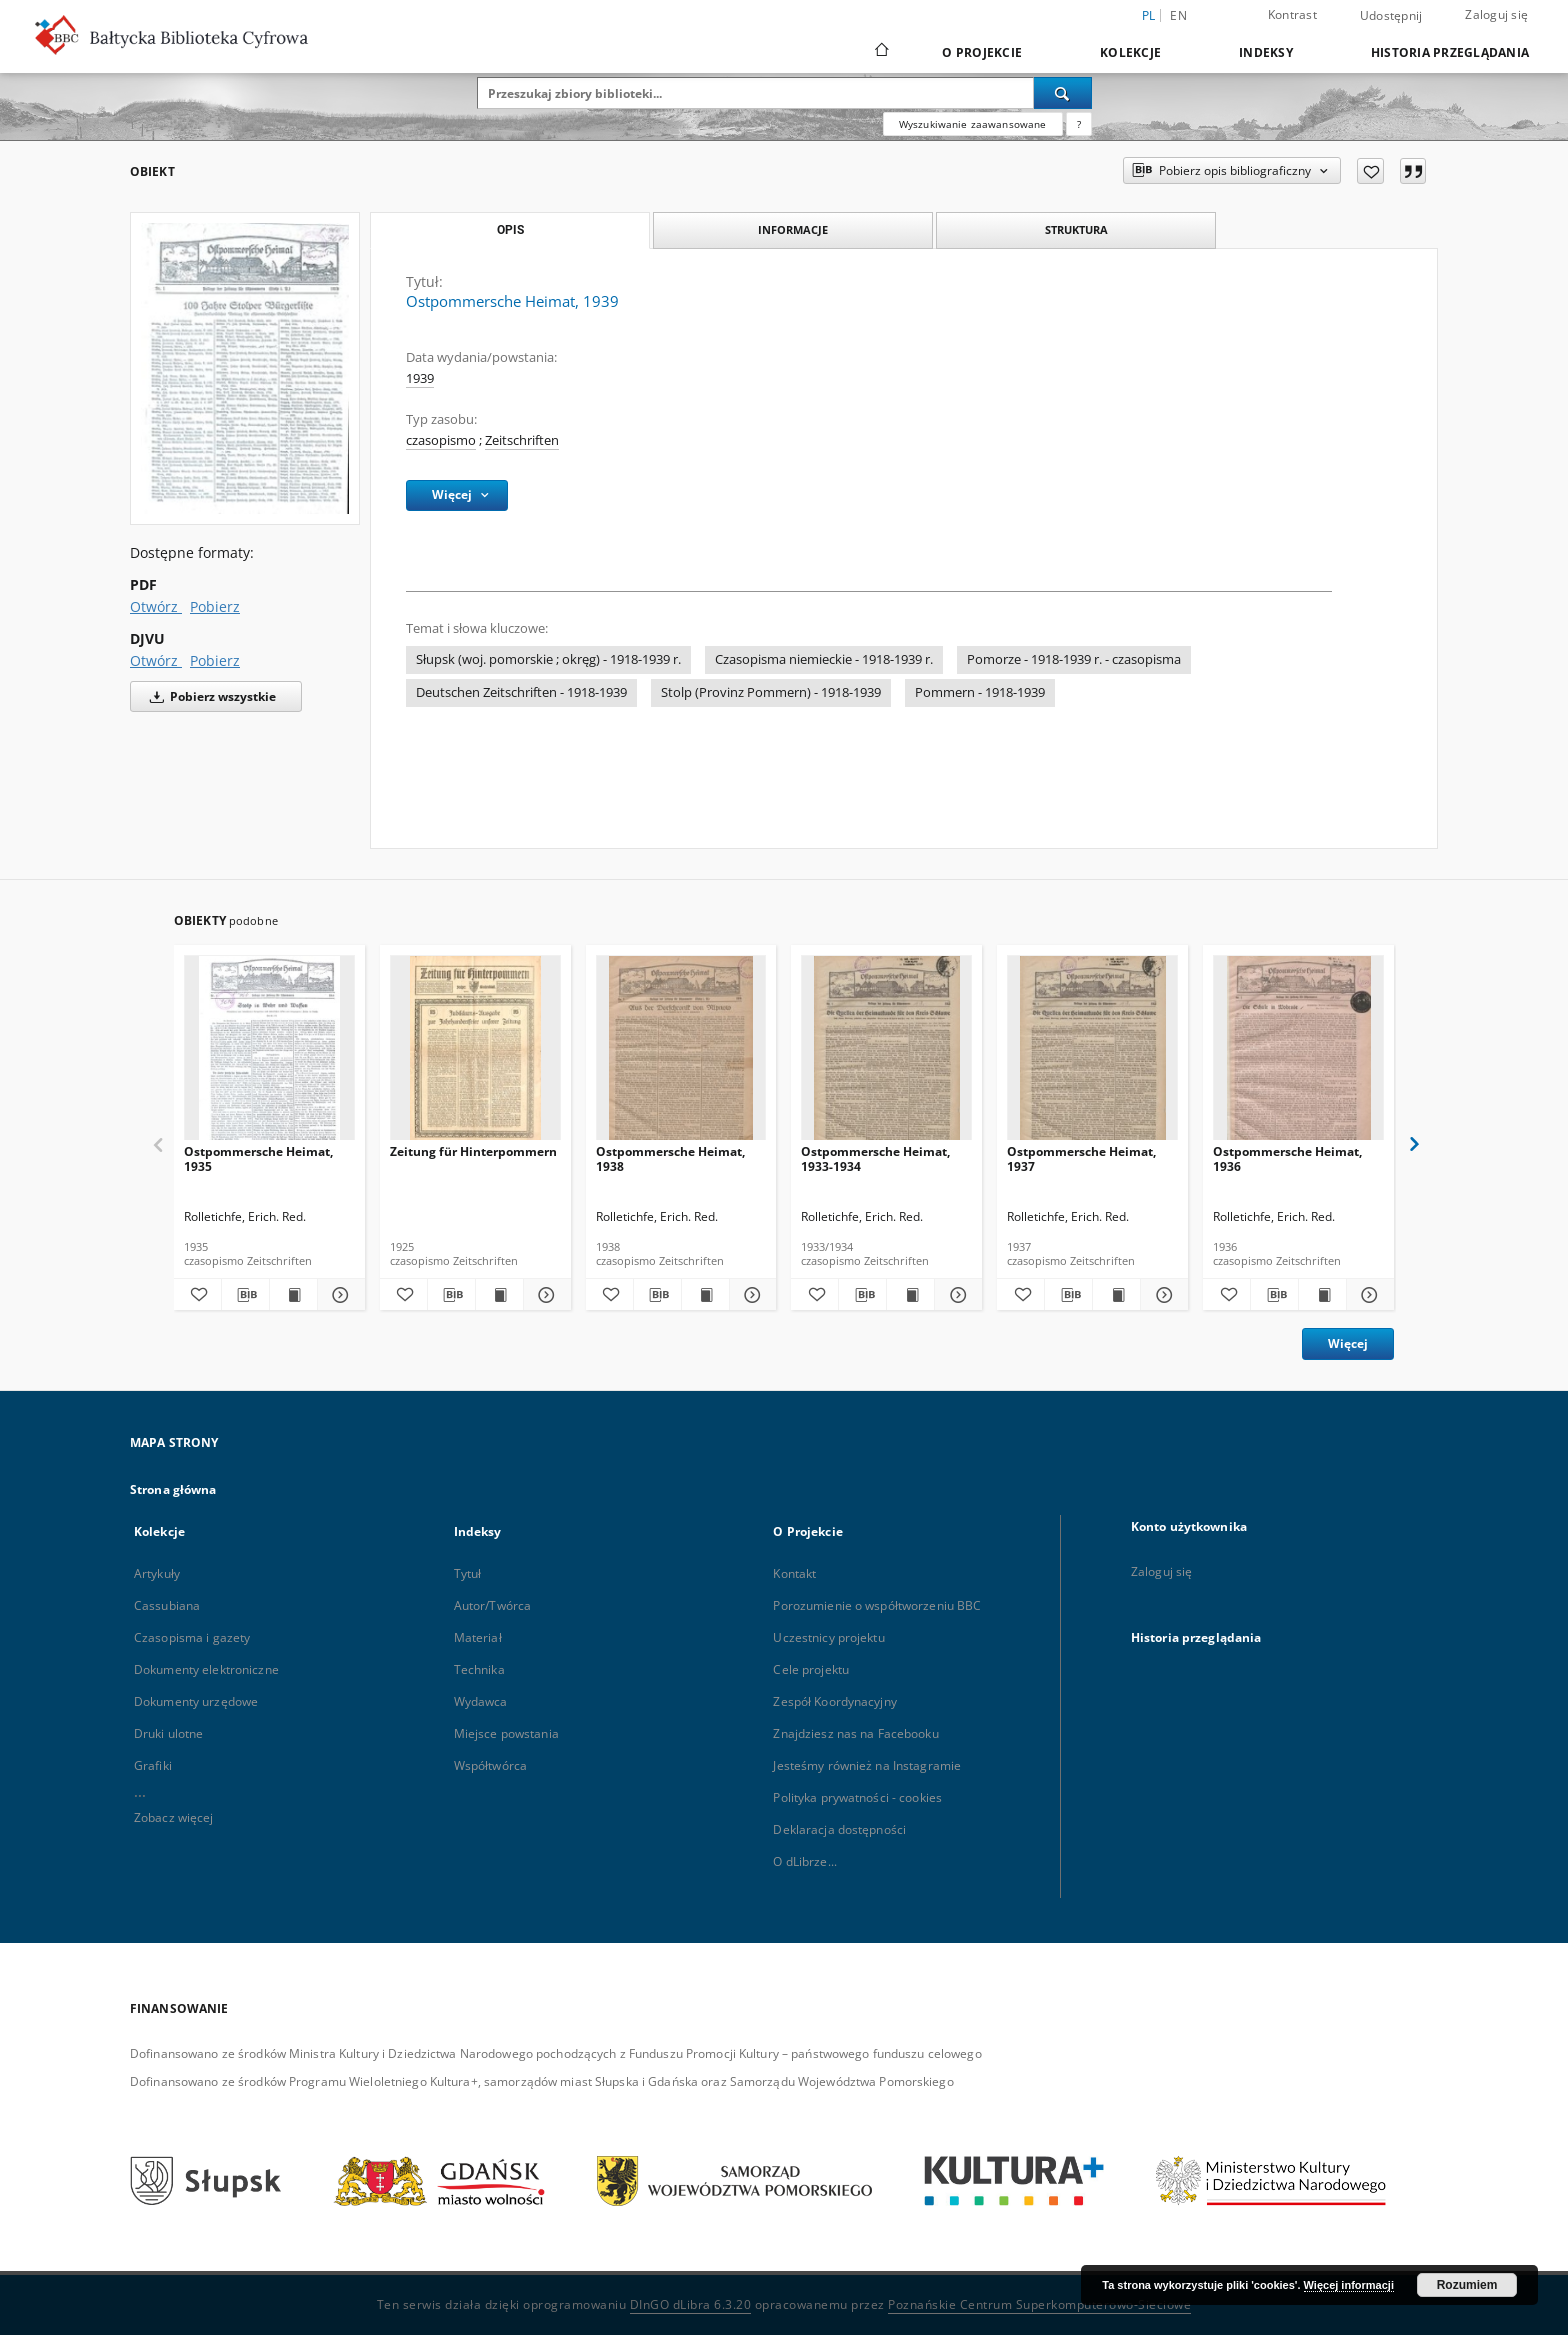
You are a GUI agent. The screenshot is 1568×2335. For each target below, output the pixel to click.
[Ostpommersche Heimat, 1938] (681, 1053)
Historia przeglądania (1450, 52)
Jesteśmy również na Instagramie (867, 1765)
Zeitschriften (522, 440)
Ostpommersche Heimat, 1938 (670, 1158)
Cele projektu (811, 1669)
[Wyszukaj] (1063, 93)
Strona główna (173, 1489)
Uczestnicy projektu (828, 1637)
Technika (479, 1669)
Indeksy (1266, 52)
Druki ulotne (168, 1733)
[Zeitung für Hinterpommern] (475, 1053)
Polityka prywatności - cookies (857, 1797)
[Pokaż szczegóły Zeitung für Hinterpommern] (544, 1295)
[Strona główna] (880, 52)
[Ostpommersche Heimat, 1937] (1092, 1053)
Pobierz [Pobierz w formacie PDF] (215, 606)
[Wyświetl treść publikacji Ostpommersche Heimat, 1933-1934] (910, 1295)
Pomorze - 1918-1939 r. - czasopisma (1074, 659)
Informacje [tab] (793, 229)
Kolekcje (1130, 52)
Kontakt (794, 1573)
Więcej (1348, 1343)
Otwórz (156, 606)
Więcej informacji (1349, 2285)
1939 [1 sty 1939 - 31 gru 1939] (420, 378)
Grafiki (153, 1765)
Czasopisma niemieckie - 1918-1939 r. (824, 659)
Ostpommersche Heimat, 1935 (258, 1158)
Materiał (478, 1637)
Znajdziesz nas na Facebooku (855, 1733)
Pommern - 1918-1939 (980, 692)
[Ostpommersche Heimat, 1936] (1298, 1053)
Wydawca (481, 1701)
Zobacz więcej (174, 1817)
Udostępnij (1391, 16)
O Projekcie (982, 52)
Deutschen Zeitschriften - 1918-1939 (521, 692)
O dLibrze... (804, 1861)
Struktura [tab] (1076, 229)
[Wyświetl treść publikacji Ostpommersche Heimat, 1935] (293, 1295)
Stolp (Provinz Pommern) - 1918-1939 (771, 692)
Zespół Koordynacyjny (834, 1701)
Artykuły (157, 1573)
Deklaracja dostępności (839, 1829)
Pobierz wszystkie (209, 696)
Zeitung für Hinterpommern (473, 1151)
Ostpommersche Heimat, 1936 (1287, 1158)
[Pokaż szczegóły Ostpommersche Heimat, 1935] (338, 1295)
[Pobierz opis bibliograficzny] (245, 1295)
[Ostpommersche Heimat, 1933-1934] (886, 1053)
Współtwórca (490, 1765)
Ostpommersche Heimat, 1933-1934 (875, 1158)
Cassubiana (167, 1605)
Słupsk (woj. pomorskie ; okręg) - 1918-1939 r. (548, 659)
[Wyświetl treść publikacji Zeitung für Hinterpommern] (499, 1295)
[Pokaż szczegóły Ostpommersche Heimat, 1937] (1161, 1295)
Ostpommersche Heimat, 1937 (1081, 1158)
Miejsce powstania (506, 1733)
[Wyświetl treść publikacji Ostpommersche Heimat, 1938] (705, 1295)
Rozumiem (1467, 2285)
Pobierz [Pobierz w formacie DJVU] (215, 660)
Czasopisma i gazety (192, 1637)
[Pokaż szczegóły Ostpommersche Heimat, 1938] (750, 1295)
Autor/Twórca (492, 1605)
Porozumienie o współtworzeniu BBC (877, 1605)
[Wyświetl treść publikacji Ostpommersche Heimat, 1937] (1116, 1295)
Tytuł (468, 1573)
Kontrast (1292, 14)
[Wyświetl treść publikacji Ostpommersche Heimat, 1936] (1322, 1295)
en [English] (1178, 15)
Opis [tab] (510, 230)
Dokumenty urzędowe (196, 1701)
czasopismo (441, 440)
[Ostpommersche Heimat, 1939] (245, 368)
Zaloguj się (1496, 14)
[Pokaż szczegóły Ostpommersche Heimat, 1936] (1367, 1295)
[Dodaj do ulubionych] (1370, 171)
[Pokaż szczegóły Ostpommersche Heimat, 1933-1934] (955, 1295)
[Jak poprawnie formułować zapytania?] (1079, 124)
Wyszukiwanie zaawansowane (973, 124)
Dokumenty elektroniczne (206, 1669)
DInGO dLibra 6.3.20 (691, 2304)
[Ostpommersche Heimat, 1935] (269, 1053)
